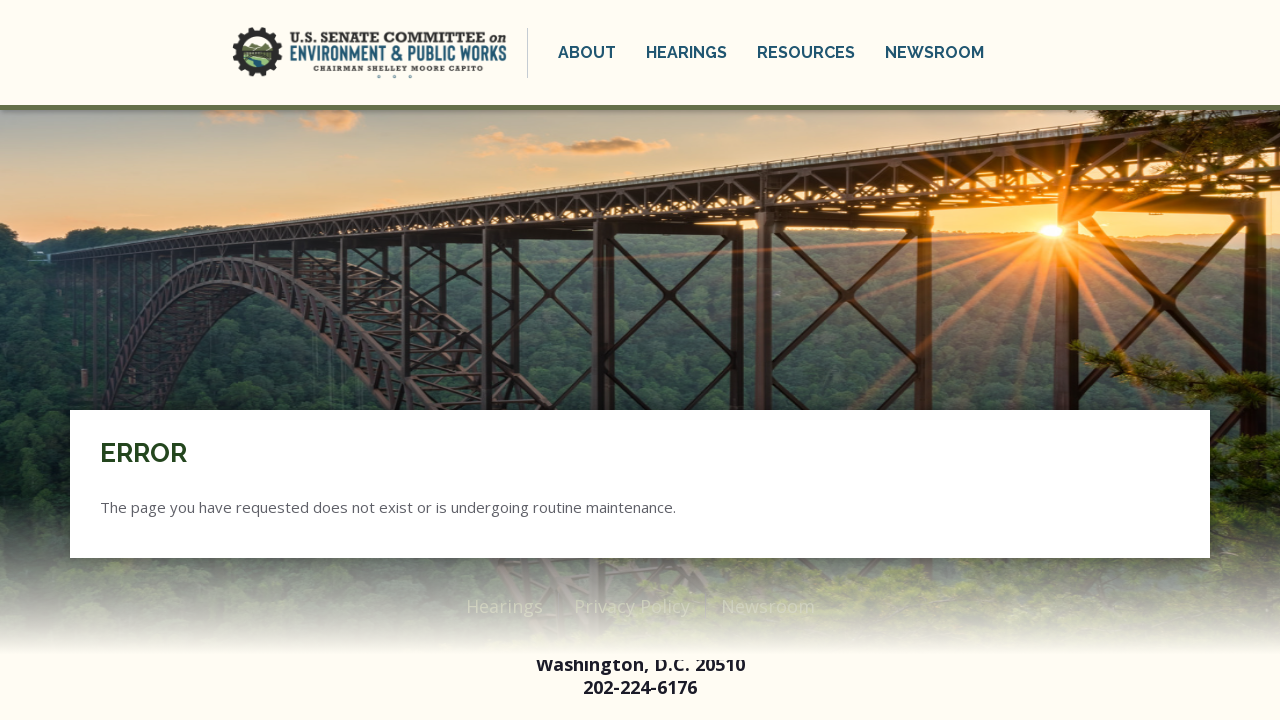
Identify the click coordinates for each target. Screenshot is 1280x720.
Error (143, 453)
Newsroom (934, 52)
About (587, 52)
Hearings (686, 52)
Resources (806, 52)
